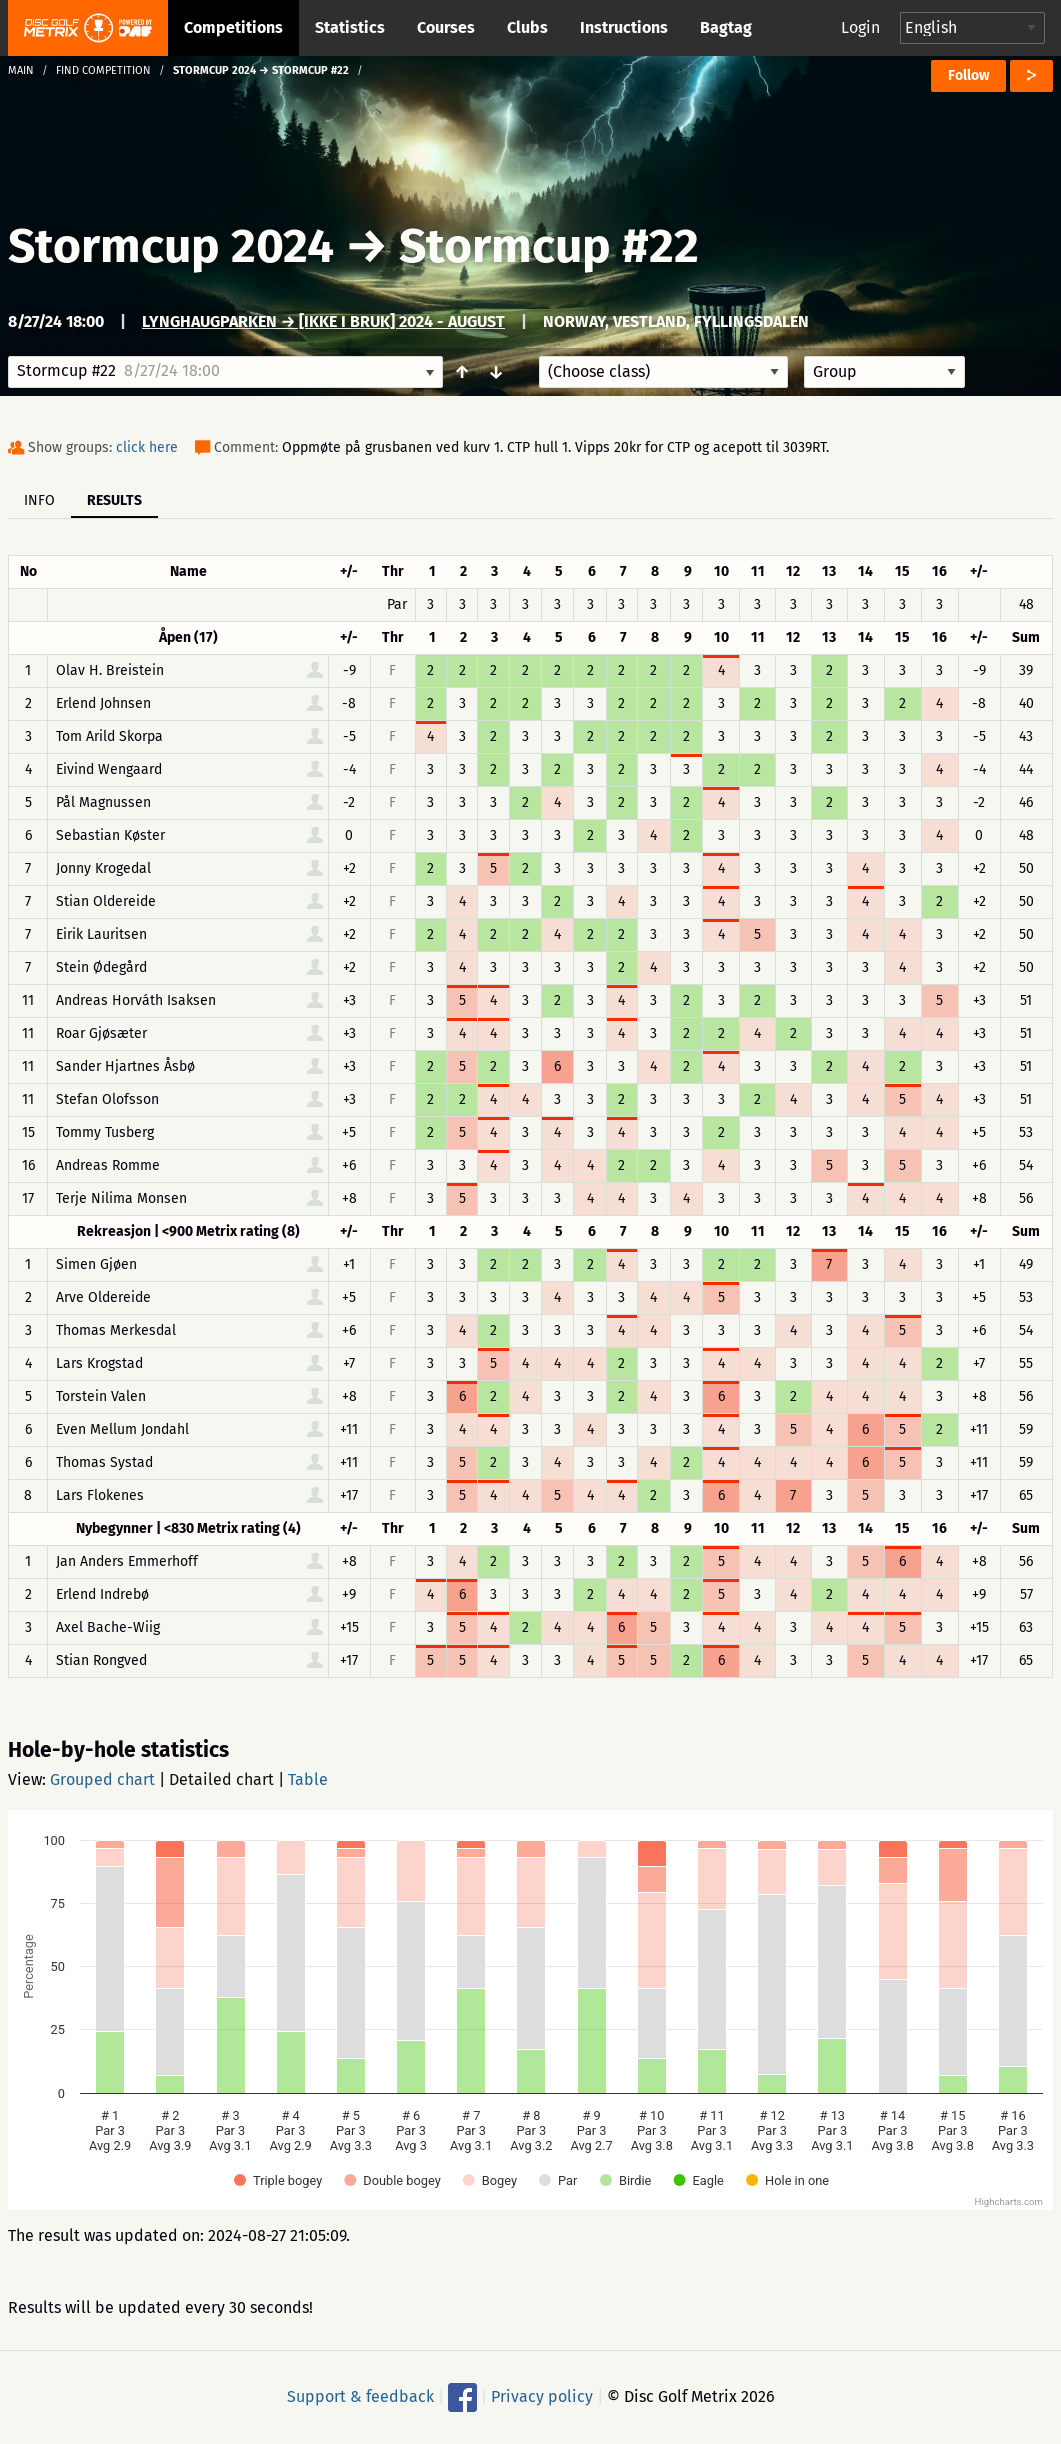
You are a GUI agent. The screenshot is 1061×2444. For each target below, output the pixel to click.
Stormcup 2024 (171, 246)
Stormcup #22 (549, 246)
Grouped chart (102, 1779)
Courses (446, 27)
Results (114, 500)
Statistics (350, 27)
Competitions (233, 27)
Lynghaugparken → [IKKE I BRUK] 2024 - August (323, 321)
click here (147, 447)
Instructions (624, 27)
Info (39, 500)
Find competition (103, 70)
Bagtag (726, 27)
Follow (968, 75)
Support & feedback (360, 2396)
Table (308, 1779)
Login (860, 27)
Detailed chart (221, 1779)
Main (21, 70)
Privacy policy (542, 2396)
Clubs (527, 27)
